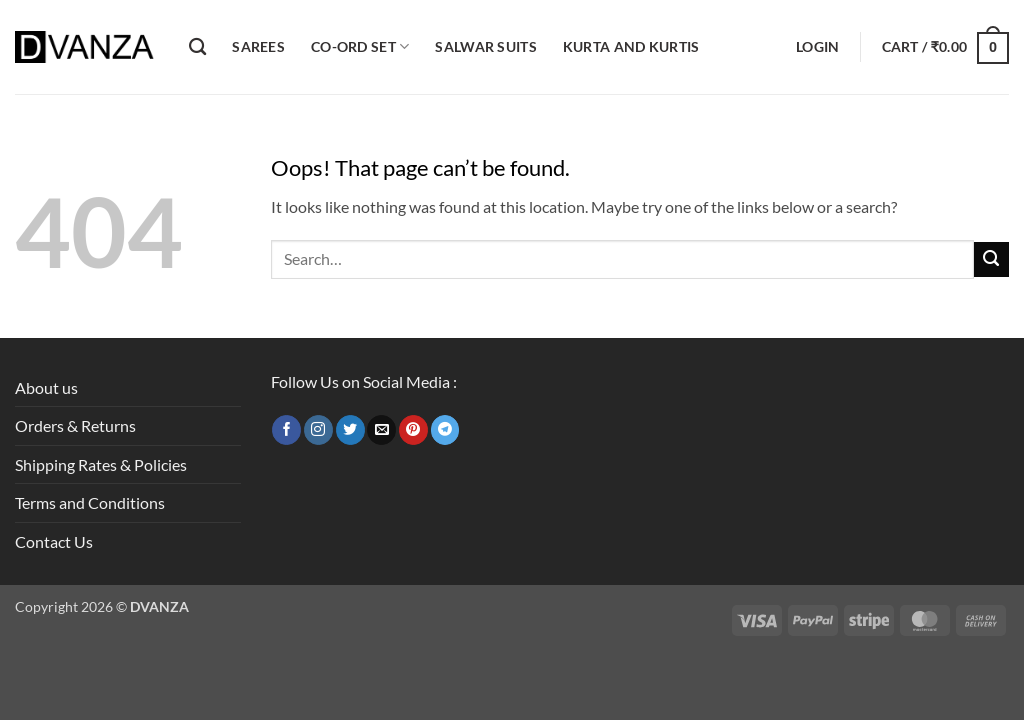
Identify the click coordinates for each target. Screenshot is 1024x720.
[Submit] (991, 259)
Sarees (258, 46)
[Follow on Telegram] (445, 430)
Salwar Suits (485, 46)
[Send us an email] (381, 430)
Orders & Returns (75, 425)
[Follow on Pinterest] (413, 430)
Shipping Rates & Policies (101, 464)
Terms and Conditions (90, 502)
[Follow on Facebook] (286, 430)
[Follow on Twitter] (350, 430)
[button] (817, 47)
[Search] (197, 47)
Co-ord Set (360, 46)
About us (46, 387)
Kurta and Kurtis (631, 46)
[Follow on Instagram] (318, 430)
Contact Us (54, 541)
